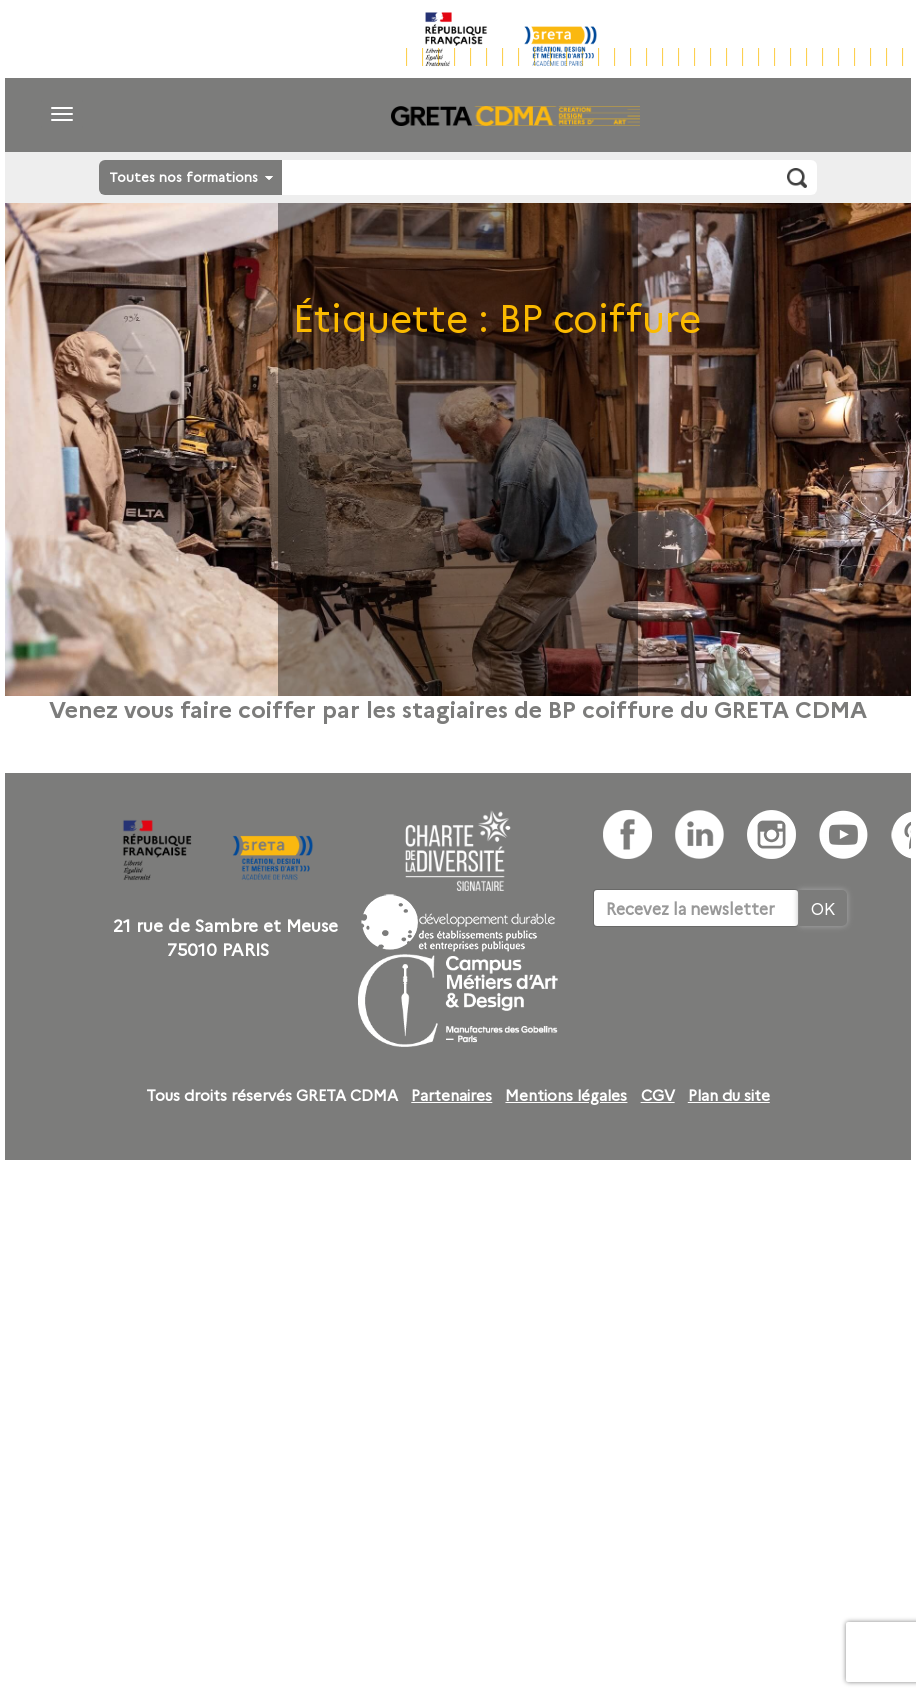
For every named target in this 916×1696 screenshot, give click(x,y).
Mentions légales (566, 1095)
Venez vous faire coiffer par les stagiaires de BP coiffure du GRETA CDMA (458, 708)
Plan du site (729, 1095)
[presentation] (745, 988)
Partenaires (451, 1095)
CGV (658, 1095)
